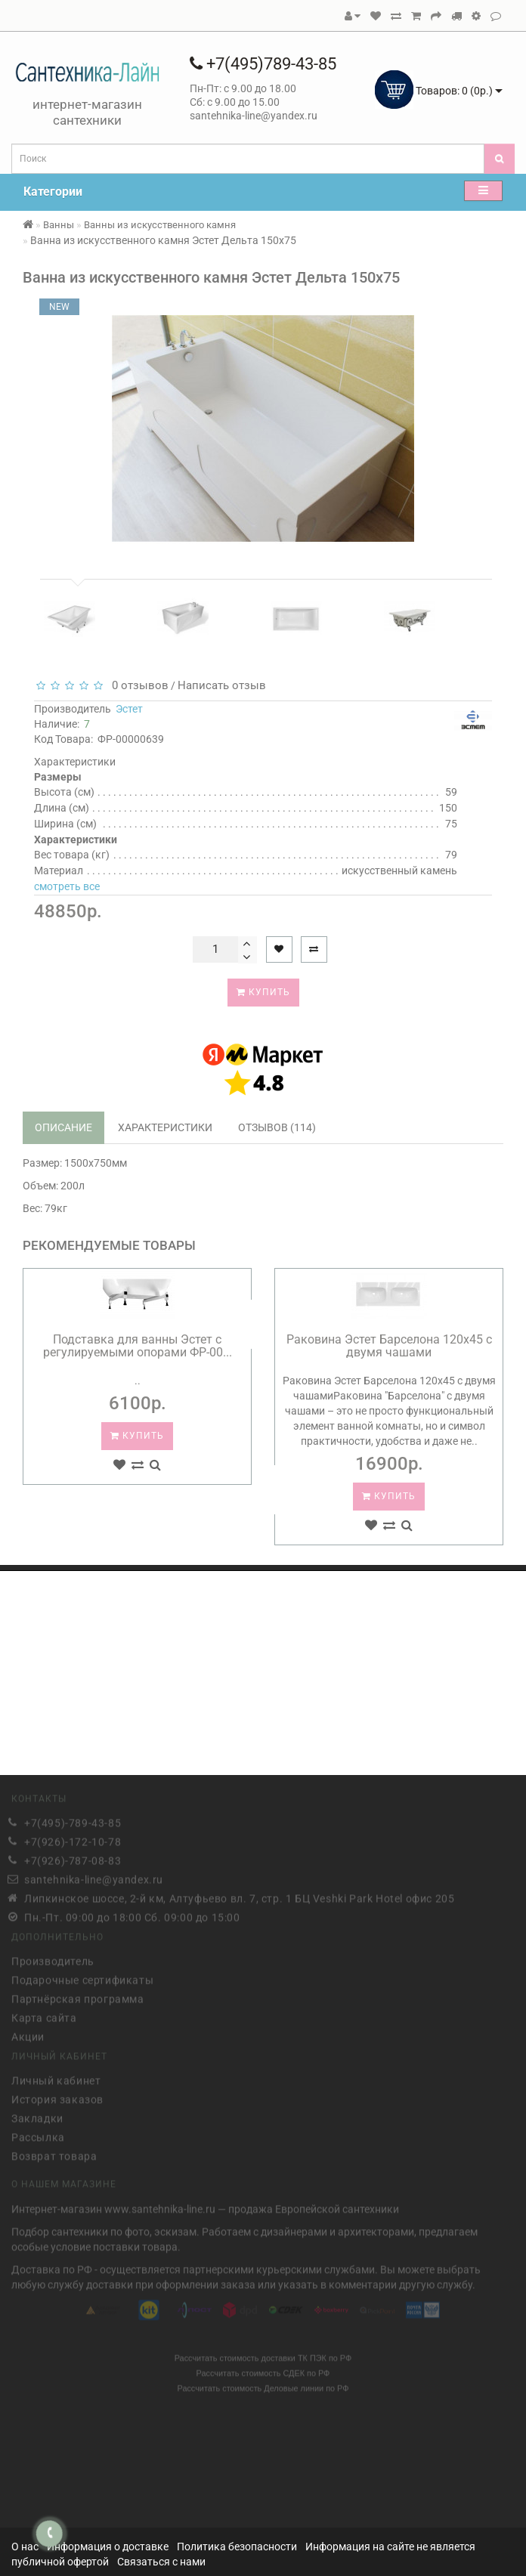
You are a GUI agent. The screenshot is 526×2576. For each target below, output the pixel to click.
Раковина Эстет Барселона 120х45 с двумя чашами (389, 1346)
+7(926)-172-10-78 (72, 1838)
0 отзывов (137, 685)
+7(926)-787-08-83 (72, 1857)
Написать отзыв (222, 685)
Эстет (129, 709)
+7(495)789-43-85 (263, 63)
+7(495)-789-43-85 (72, 1820)
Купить (263, 992)
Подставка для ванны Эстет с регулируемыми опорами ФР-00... (137, 1346)
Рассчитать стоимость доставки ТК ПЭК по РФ (263, 2354)
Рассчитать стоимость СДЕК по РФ (263, 2369)
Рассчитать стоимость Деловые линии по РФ (262, 2384)
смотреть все (67, 886)
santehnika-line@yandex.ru (93, 1876)
